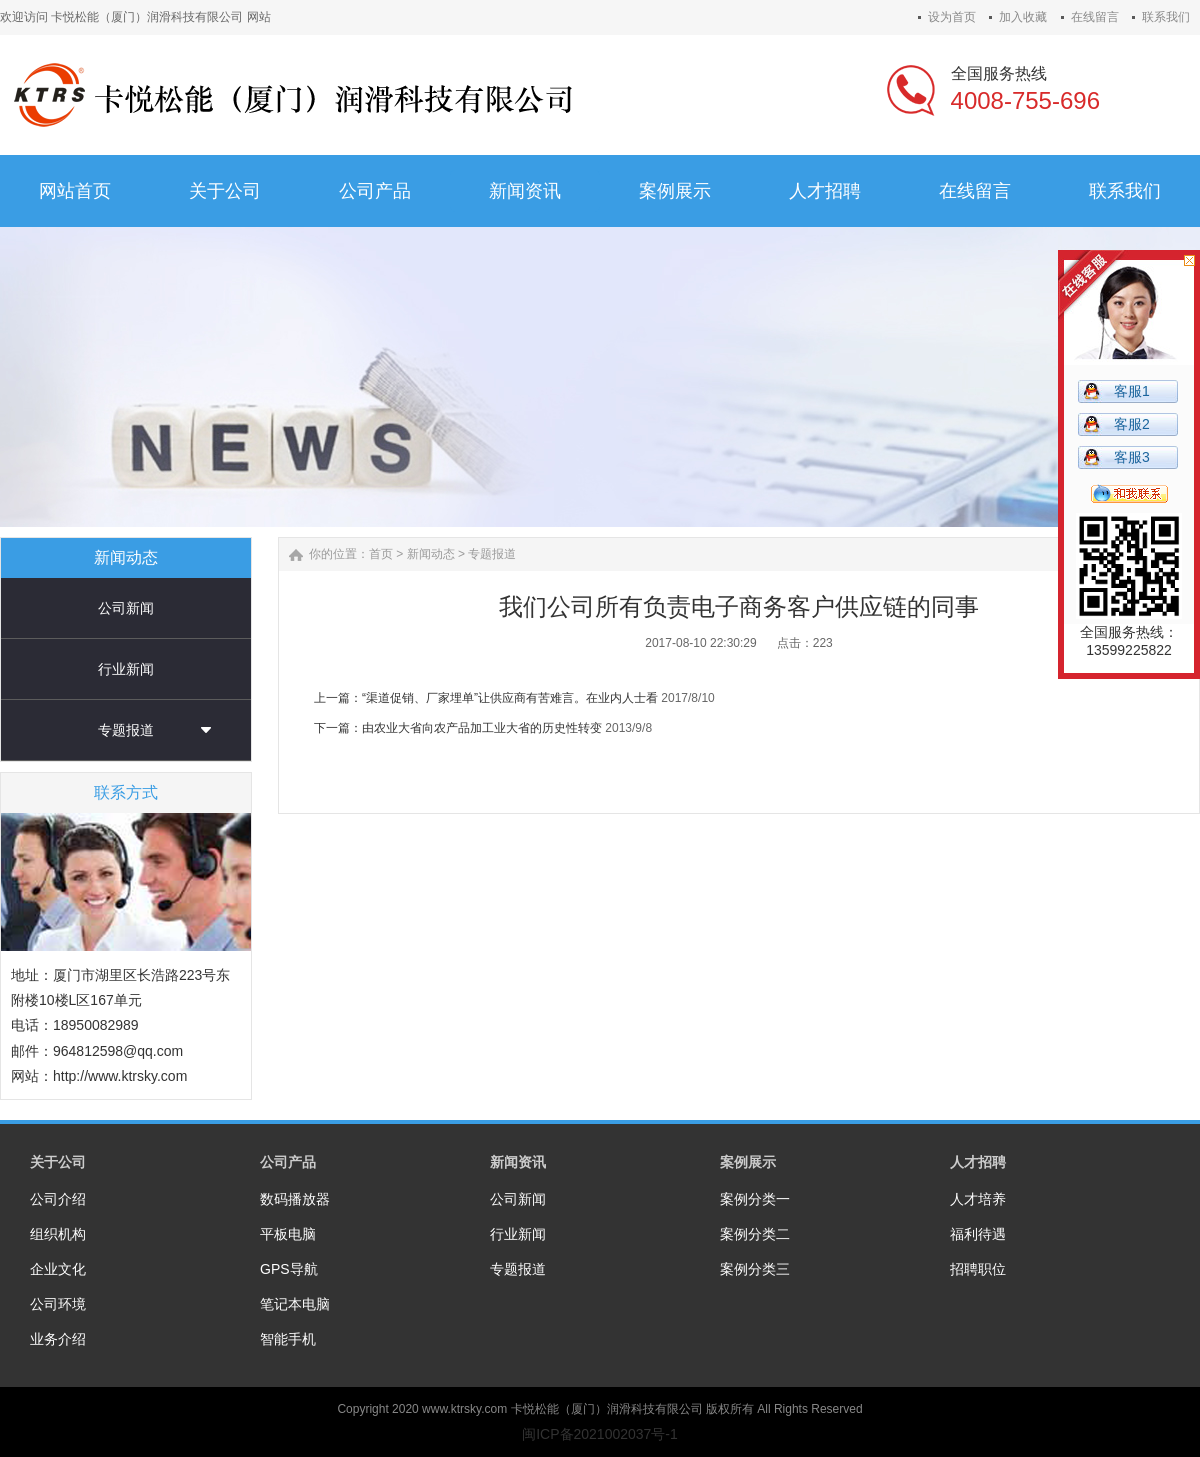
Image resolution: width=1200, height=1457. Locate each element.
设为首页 (952, 17)
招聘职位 (978, 1269)
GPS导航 (289, 1269)
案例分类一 (755, 1199)
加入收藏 (1023, 17)
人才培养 (978, 1199)
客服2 (1132, 424)
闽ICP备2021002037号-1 (600, 1434)
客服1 (1132, 391)
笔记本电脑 (295, 1304)
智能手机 (288, 1339)
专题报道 (126, 730)
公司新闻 (126, 608)
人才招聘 (978, 1162)
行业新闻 (126, 669)
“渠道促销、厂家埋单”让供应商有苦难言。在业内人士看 (510, 698)
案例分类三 (755, 1269)
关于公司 (58, 1162)
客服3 (1132, 457)
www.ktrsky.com (464, 1409)
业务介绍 (58, 1339)
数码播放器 (295, 1199)
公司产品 (288, 1162)
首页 (381, 554)
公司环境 (58, 1304)
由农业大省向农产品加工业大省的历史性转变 (482, 728)
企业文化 (58, 1269)
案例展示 (748, 1162)
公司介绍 (58, 1199)
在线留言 (1095, 17)
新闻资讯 (518, 1162)
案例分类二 (755, 1234)
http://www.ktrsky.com (120, 1076)
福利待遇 (978, 1234)
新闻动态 (431, 554)
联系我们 (1166, 17)
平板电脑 (288, 1234)
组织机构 (58, 1234)
